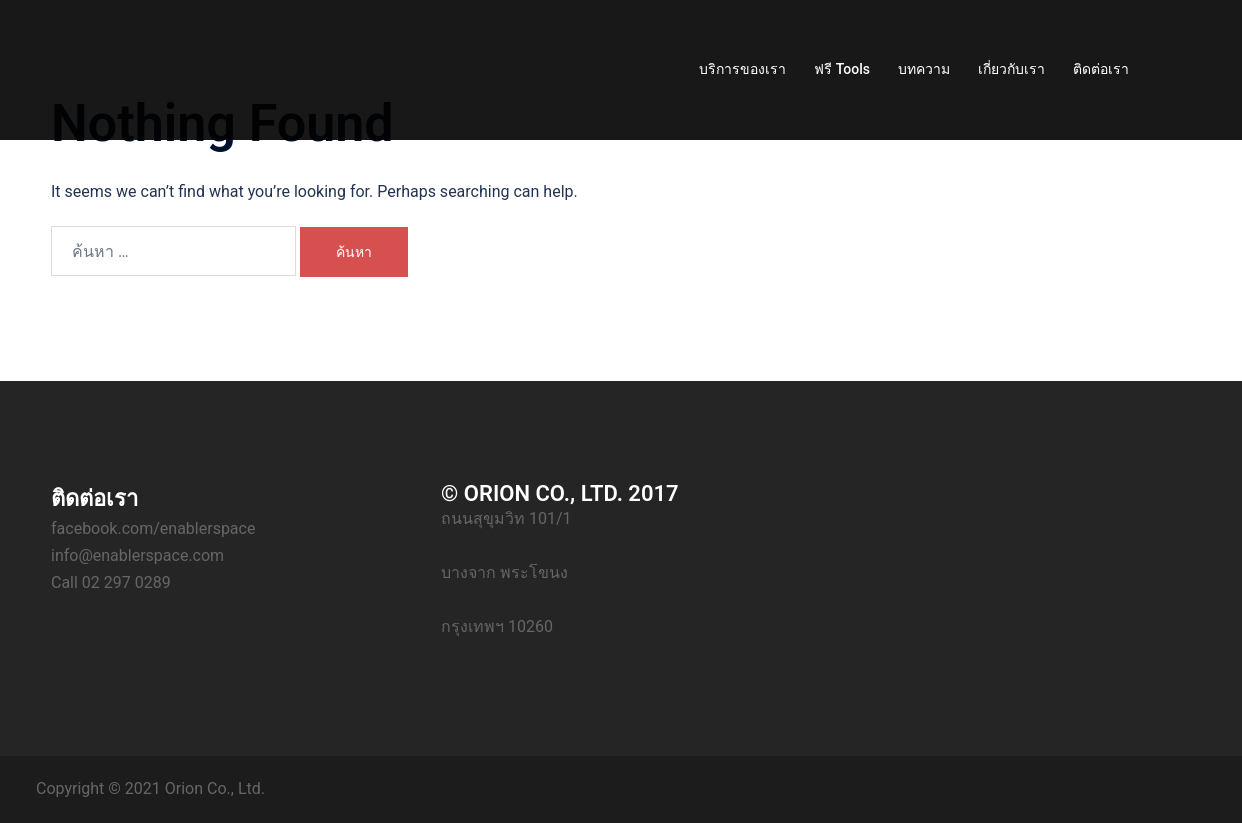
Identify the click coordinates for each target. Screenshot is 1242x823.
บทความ (924, 69)
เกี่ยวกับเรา (1011, 69)
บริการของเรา (742, 69)
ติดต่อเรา (1101, 69)
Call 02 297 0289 (111, 582)
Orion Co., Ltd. (215, 788)
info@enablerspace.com (137, 555)
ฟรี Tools (842, 69)
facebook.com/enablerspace (153, 528)
